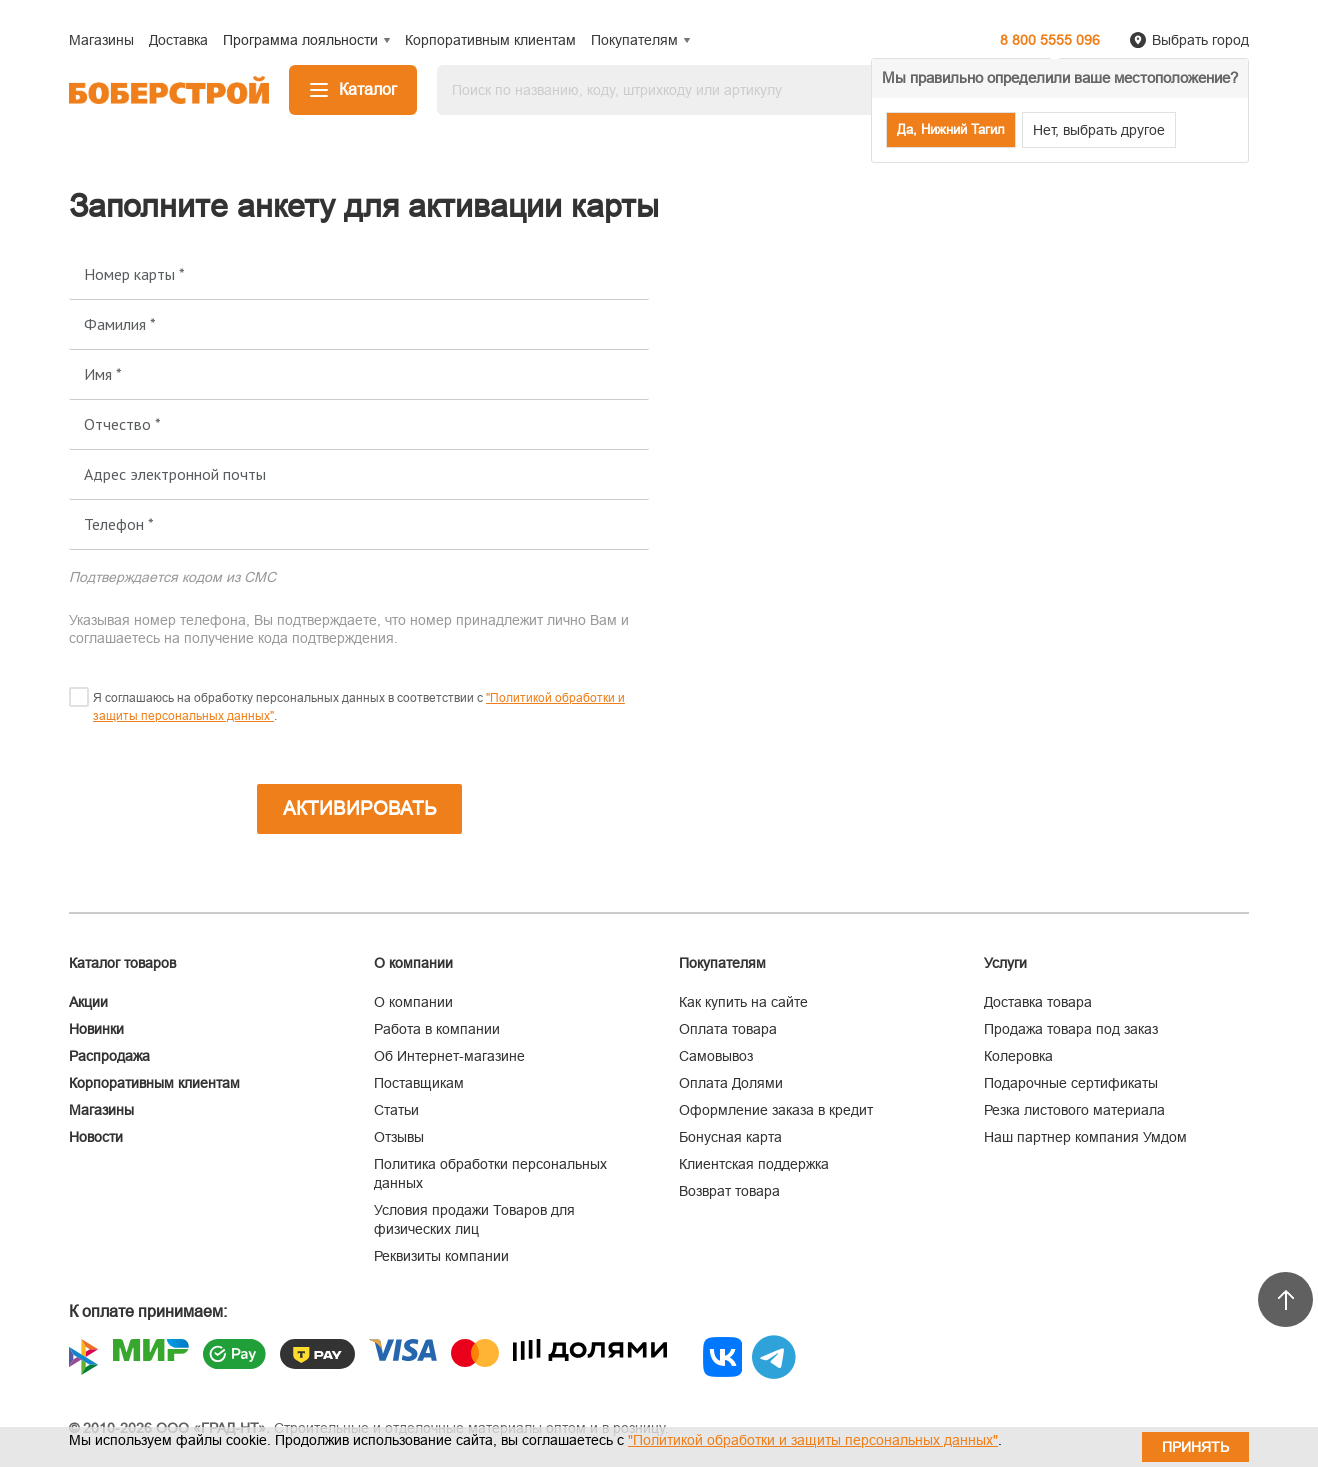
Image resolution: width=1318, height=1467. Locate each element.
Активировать (359, 808)
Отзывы (399, 1137)
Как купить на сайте (743, 1002)
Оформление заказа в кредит (776, 1110)
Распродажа (109, 1056)
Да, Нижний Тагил (951, 129)
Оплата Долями (731, 1083)
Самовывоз (716, 1056)
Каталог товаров (122, 963)
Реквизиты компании (441, 1256)
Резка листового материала (1074, 1110)
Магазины (101, 1110)
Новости (96, 1137)
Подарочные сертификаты (1071, 1083)
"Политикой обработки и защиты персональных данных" (813, 1440)
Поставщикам (419, 1083)
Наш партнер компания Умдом (1085, 1137)
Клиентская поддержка (754, 1164)
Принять (1195, 1447)
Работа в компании (437, 1029)
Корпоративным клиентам (154, 1083)
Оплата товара (728, 1029)
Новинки (96, 1029)
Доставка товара (1038, 1002)
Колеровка (1018, 1056)
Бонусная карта (730, 1137)
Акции (88, 1002)
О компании (413, 1002)
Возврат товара (729, 1191)
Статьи (396, 1110)
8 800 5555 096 (1050, 40)
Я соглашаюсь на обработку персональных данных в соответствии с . (359, 707)
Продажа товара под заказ (1071, 1029)
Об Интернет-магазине (449, 1056)
